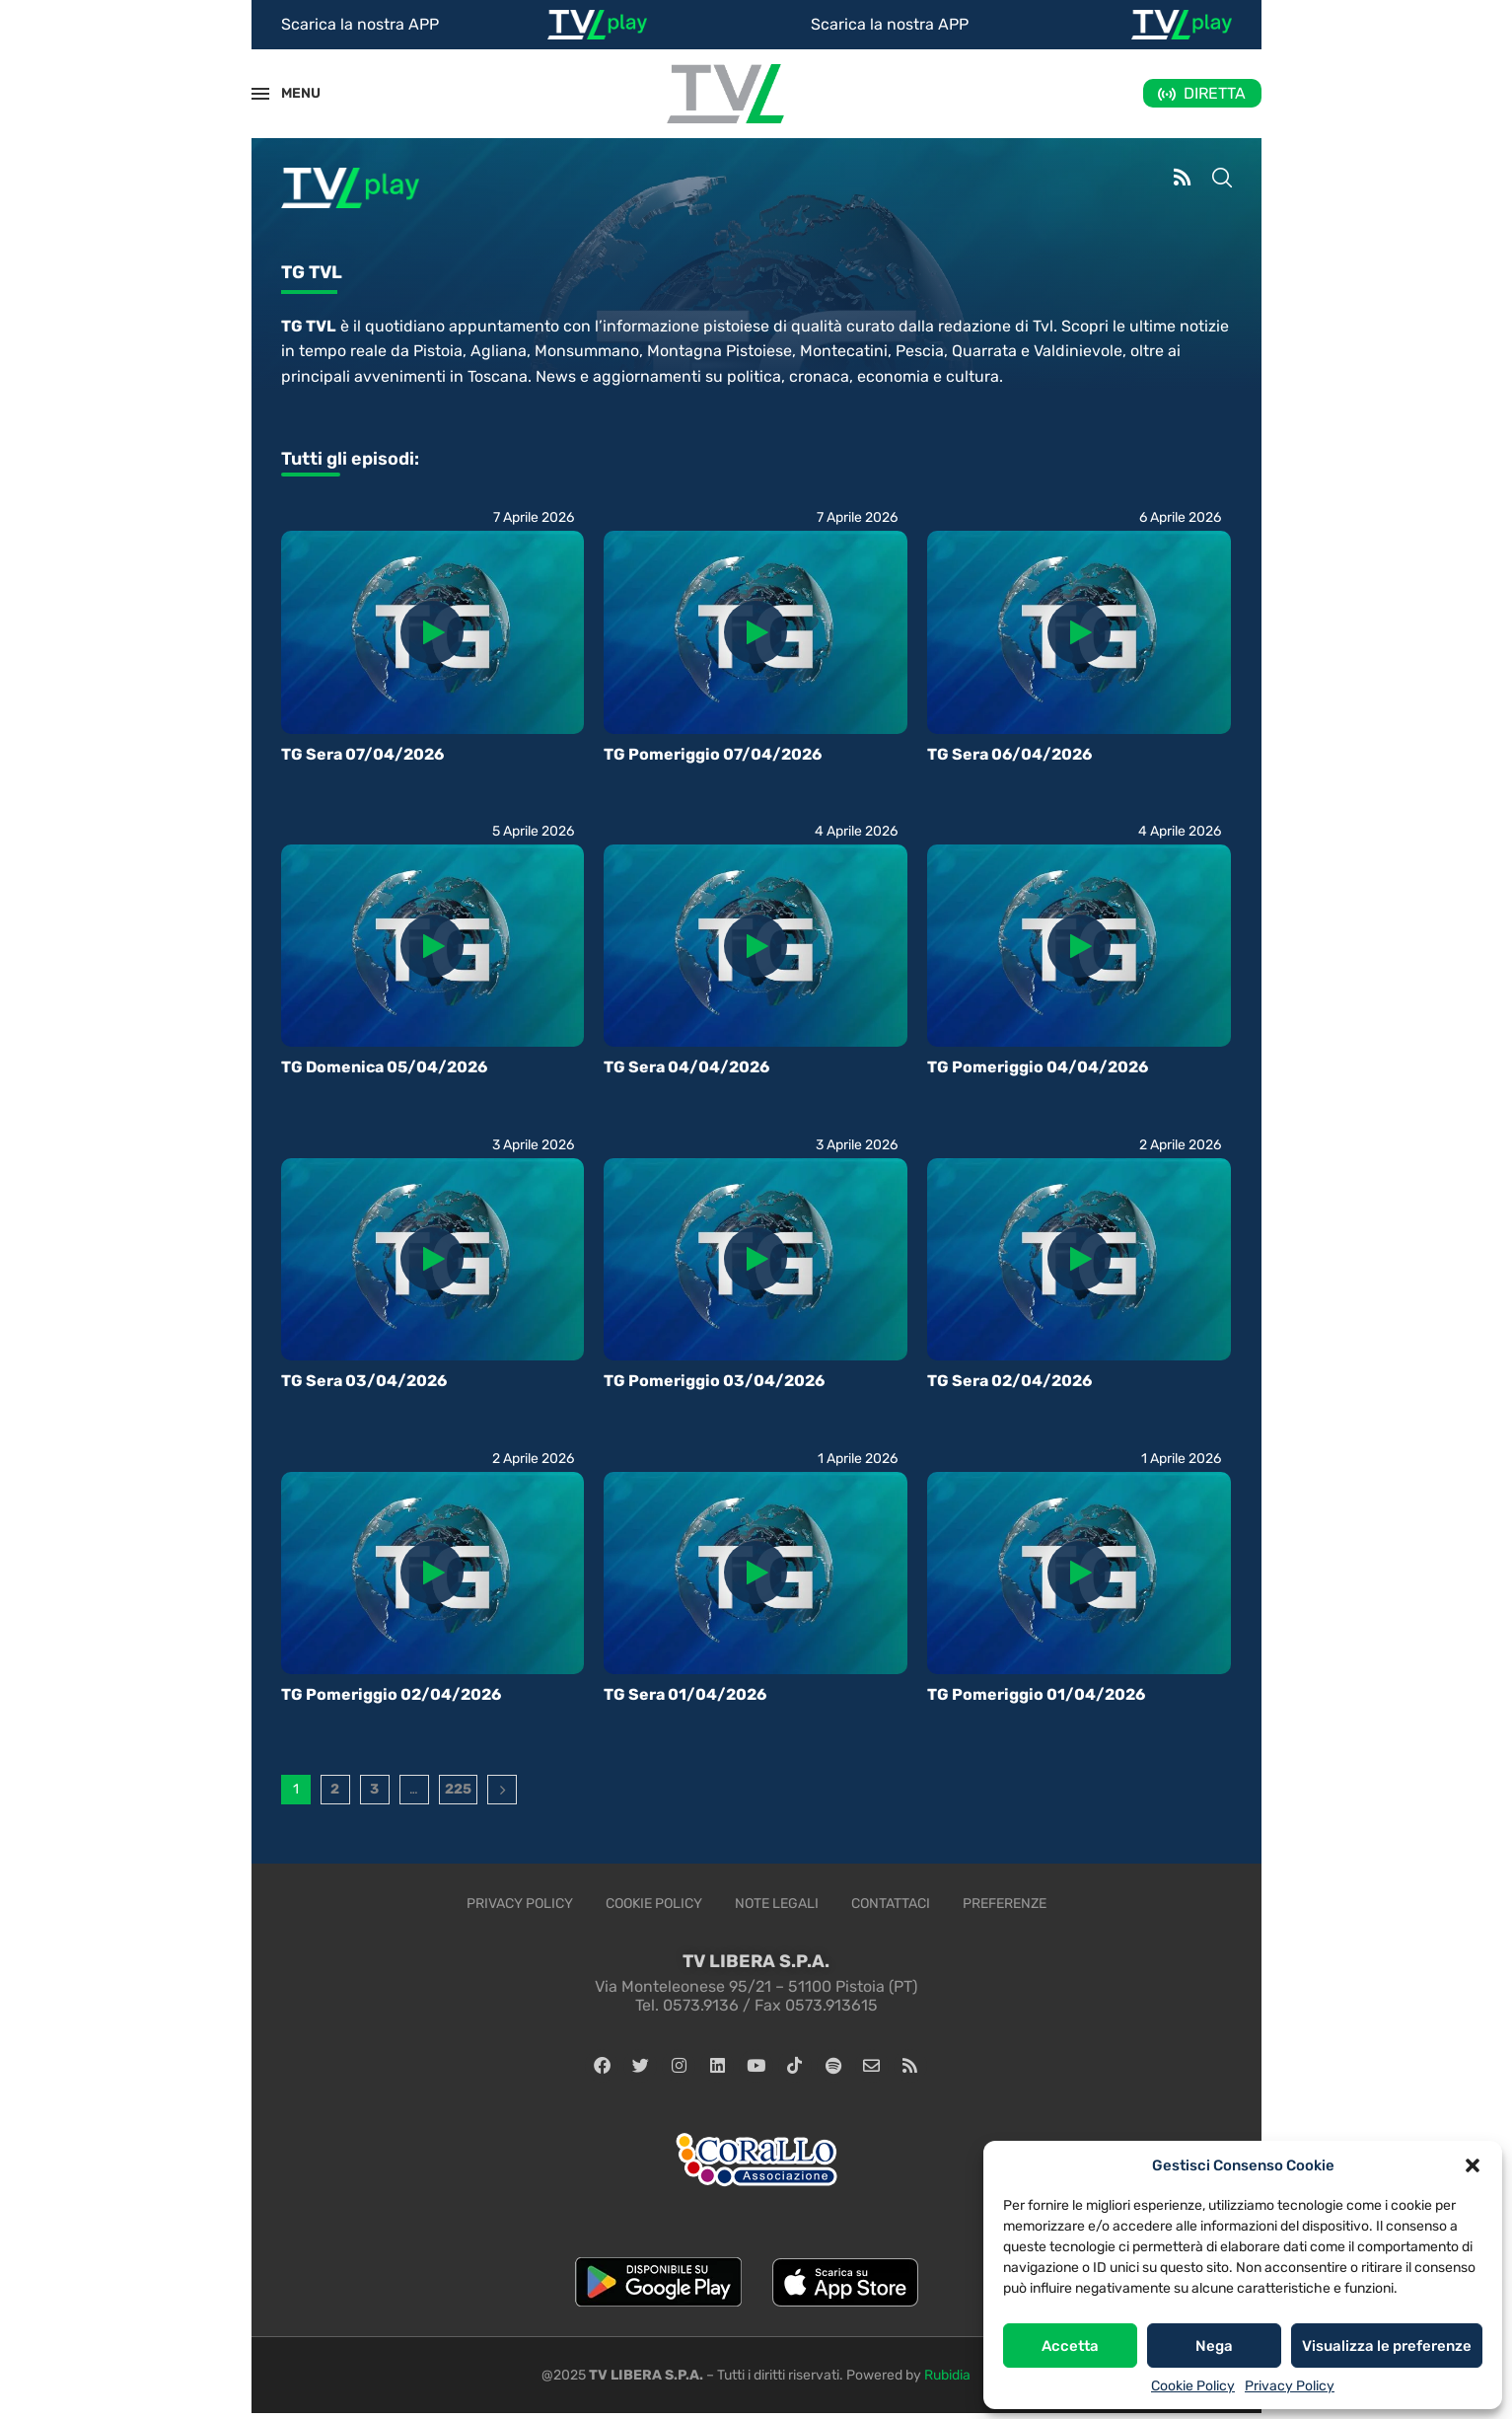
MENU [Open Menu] (290, 93)
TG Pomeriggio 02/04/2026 (391, 1694)
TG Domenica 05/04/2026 (384, 1067)
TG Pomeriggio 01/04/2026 (1036, 1694)
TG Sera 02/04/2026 (1009, 1380)
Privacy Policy (1289, 2386)
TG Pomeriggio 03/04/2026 (714, 1380)
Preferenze (1004, 1903)
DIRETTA (1215, 93)
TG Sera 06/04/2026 (1009, 754)
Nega (1214, 2346)
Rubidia (947, 2381)
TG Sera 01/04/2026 (685, 1694)
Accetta (1070, 2346)
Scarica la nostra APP (360, 24)
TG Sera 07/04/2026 (362, 754)
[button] (1472, 2165)
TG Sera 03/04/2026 (364, 1380)
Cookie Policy (1193, 2386)
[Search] (1222, 179)
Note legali (777, 1903)
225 (458, 1789)
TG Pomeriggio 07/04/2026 (713, 754)
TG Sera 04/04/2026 (686, 1067)
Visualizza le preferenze (1387, 2346)
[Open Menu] (260, 94)
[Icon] (432, 632)
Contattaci (890, 1903)
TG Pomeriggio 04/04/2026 (1037, 1067)
